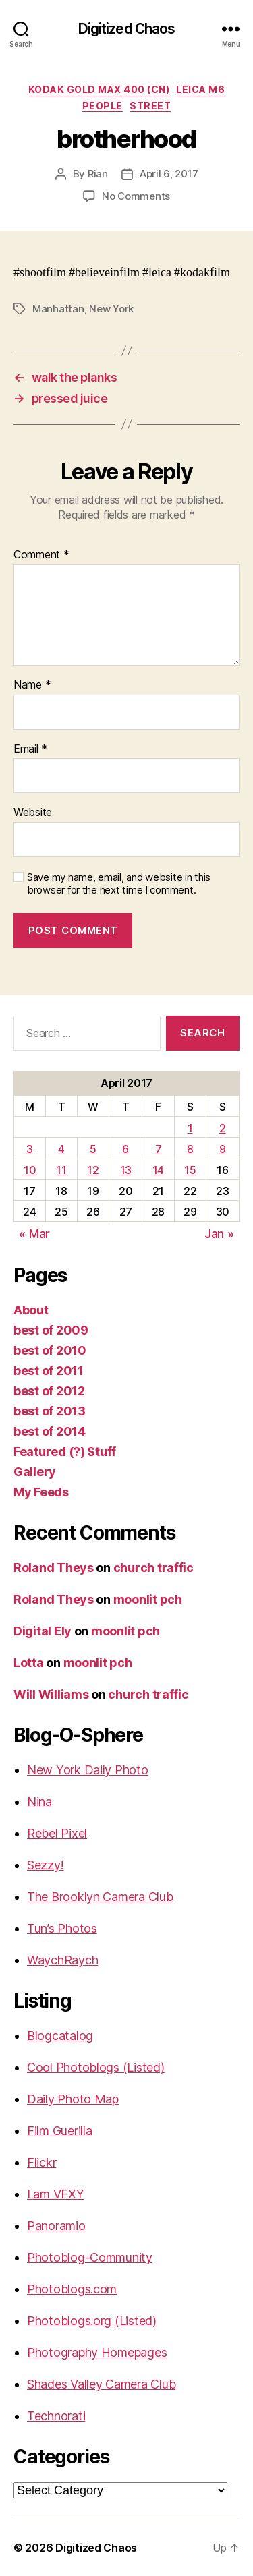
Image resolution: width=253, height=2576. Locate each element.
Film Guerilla (59, 2131)
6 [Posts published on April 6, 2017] (125, 1149)
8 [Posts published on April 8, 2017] (190, 1149)
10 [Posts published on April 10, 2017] (30, 1170)
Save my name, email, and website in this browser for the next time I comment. (118, 883)
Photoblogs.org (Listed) (92, 2321)
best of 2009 (50, 1330)
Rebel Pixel (57, 1833)
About (31, 1310)
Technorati (56, 2416)
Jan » (219, 1234)
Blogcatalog (60, 2035)
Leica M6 (200, 89)
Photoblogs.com (72, 2289)
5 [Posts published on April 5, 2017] (93, 1149)
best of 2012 (49, 1391)
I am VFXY (55, 2194)
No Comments (136, 195)
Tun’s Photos (62, 1928)
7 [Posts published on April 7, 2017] (158, 1149)
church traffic (153, 1567)
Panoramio (56, 2226)
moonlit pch (147, 1599)
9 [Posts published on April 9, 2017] (222, 1149)
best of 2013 (49, 1411)
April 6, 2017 (169, 173)
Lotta (28, 1663)
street (150, 105)
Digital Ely (42, 1631)
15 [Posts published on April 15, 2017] (190, 1170)
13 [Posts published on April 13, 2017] (126, 1170)
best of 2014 (49, 1431)
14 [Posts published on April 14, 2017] (158, 1170)
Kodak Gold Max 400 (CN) (99, 89)
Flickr (41, 2162)
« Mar (34, 1234)
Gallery (34, 1472)
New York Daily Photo (87, 1770)
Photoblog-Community (89, 2257)
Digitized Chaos (126, 29)
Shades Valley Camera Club (101, 2384)
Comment (41, 555)
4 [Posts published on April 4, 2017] (61, 1149)
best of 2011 (48, 1371)
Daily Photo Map (73, 2099)
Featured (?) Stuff (64, 1451)
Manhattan (58, 308)
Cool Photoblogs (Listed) (96, 2067)
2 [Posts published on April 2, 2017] (222, 1128)
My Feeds (41, 1492)
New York (111, 308)
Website (32, 813)
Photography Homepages (97, 2352)
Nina (39, 1801)
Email (30, 749)
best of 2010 (49, 1350)
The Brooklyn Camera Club (100, 1897)
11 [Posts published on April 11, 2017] (61, 1170)
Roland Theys (53, 1567)
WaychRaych (62, 1960)
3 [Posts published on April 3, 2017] (29, 1149)
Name (32, 685)
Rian (98, 173)
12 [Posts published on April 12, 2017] (93, 1170)
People (102, 105)
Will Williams (51, 1694)
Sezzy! (45, 1865)
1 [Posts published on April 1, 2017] (190, 1128)
